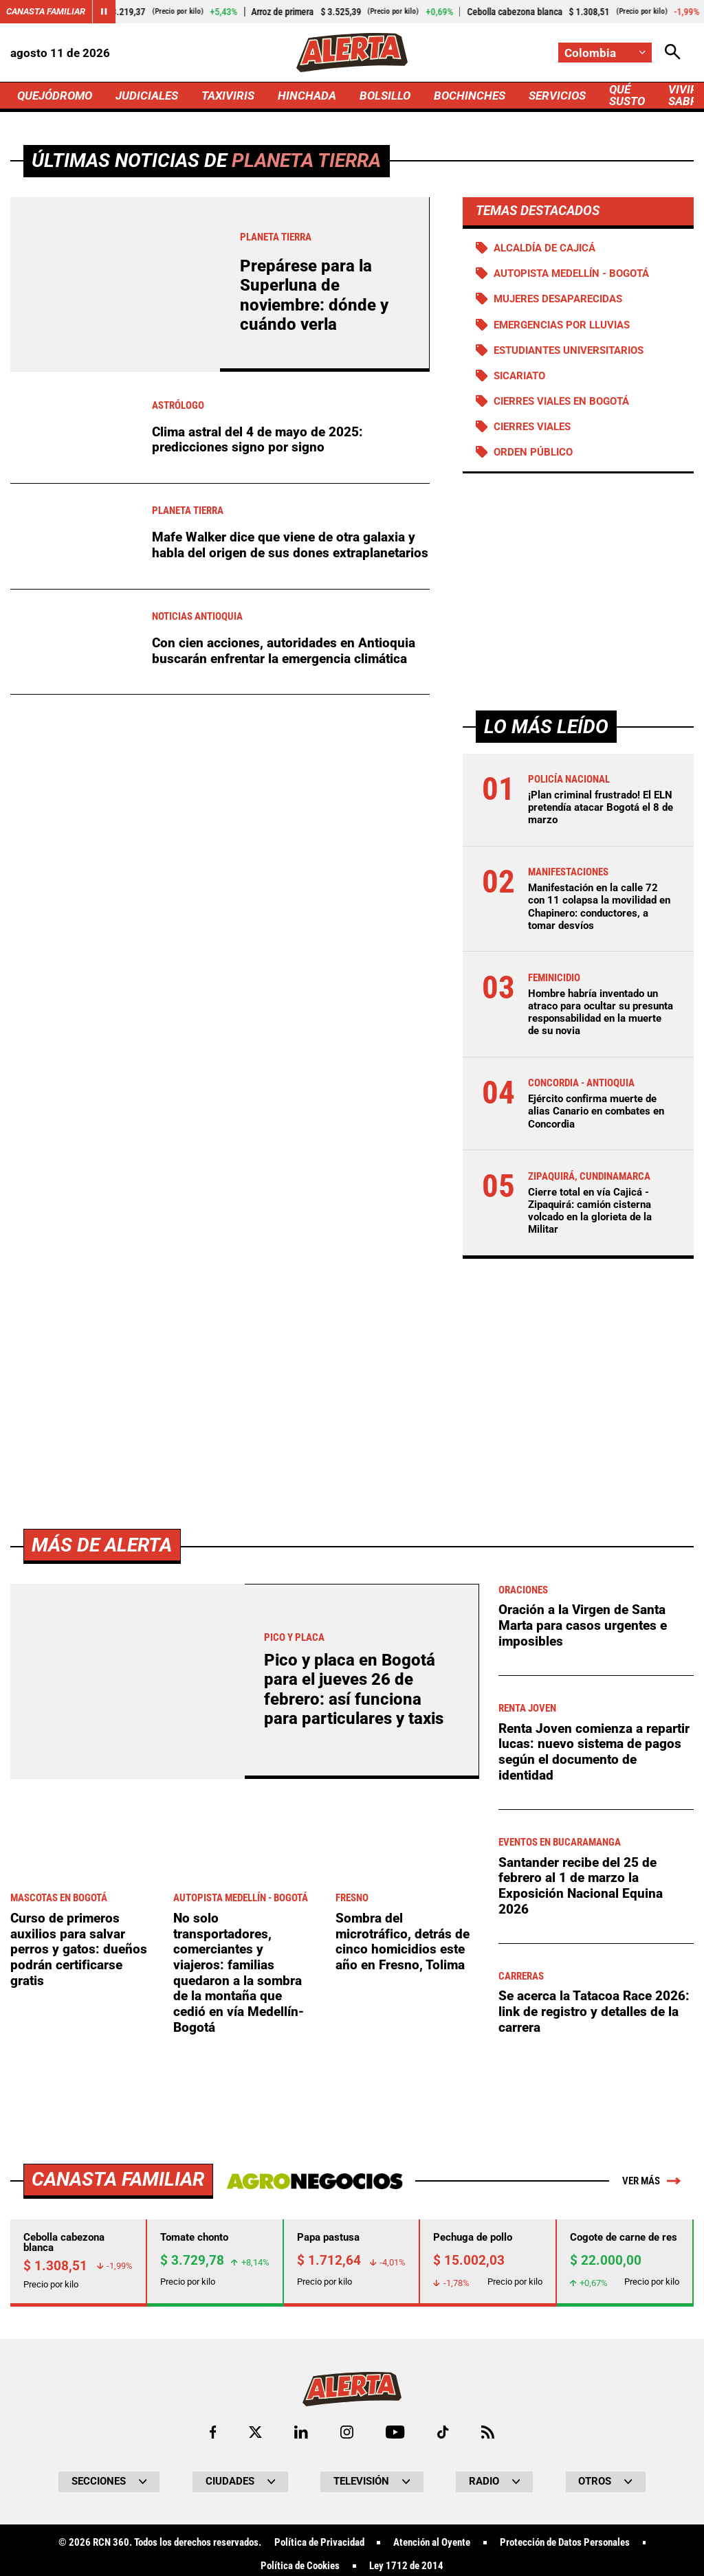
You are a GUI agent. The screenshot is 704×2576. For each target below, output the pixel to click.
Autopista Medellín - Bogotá (571, 273)
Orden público (533, 452)
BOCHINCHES (469, 95)
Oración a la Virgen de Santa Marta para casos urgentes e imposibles (582, 2008)
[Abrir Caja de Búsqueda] (673, 53)
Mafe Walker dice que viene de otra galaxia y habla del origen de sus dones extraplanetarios (290, 545)
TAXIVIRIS (227, 95)
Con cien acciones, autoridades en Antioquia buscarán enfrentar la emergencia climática (283, 651)
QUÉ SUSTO (627, 95)
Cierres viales (532, 427)
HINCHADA (307, 95)
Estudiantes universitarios (569, 350)
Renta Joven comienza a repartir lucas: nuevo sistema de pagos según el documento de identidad (594, 2135)
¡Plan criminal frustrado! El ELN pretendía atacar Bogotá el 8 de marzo (600, 807)
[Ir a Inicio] (352, 52)
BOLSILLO (385, 95)
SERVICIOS (557, 95)
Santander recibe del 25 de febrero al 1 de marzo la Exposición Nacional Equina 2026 (580, 2268)
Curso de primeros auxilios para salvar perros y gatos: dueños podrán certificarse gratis (78, 2333)
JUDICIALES (147, 95)
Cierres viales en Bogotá (561, 401)
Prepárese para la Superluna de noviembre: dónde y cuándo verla (314, 295)
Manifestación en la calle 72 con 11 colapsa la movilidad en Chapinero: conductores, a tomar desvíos (599, 907)
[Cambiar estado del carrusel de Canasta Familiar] (104, 11)
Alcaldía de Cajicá (544, 248)
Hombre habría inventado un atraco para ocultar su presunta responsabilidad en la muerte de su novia (600, 1012)
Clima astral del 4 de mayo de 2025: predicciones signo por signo (257, 440)
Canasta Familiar (45, 11)
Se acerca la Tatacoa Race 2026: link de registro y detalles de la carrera (594, 2394)
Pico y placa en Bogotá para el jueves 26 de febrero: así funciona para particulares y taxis (353, 2073)
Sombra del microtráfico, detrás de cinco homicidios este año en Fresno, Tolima (403, 2325)
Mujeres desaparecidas (558, 299)
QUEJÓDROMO (54, 95)
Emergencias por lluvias (562, 325)
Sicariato (519, 376)
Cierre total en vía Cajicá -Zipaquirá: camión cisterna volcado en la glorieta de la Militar (590, 1211)
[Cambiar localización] (605, 53)
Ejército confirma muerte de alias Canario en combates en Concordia (596, 1111)
